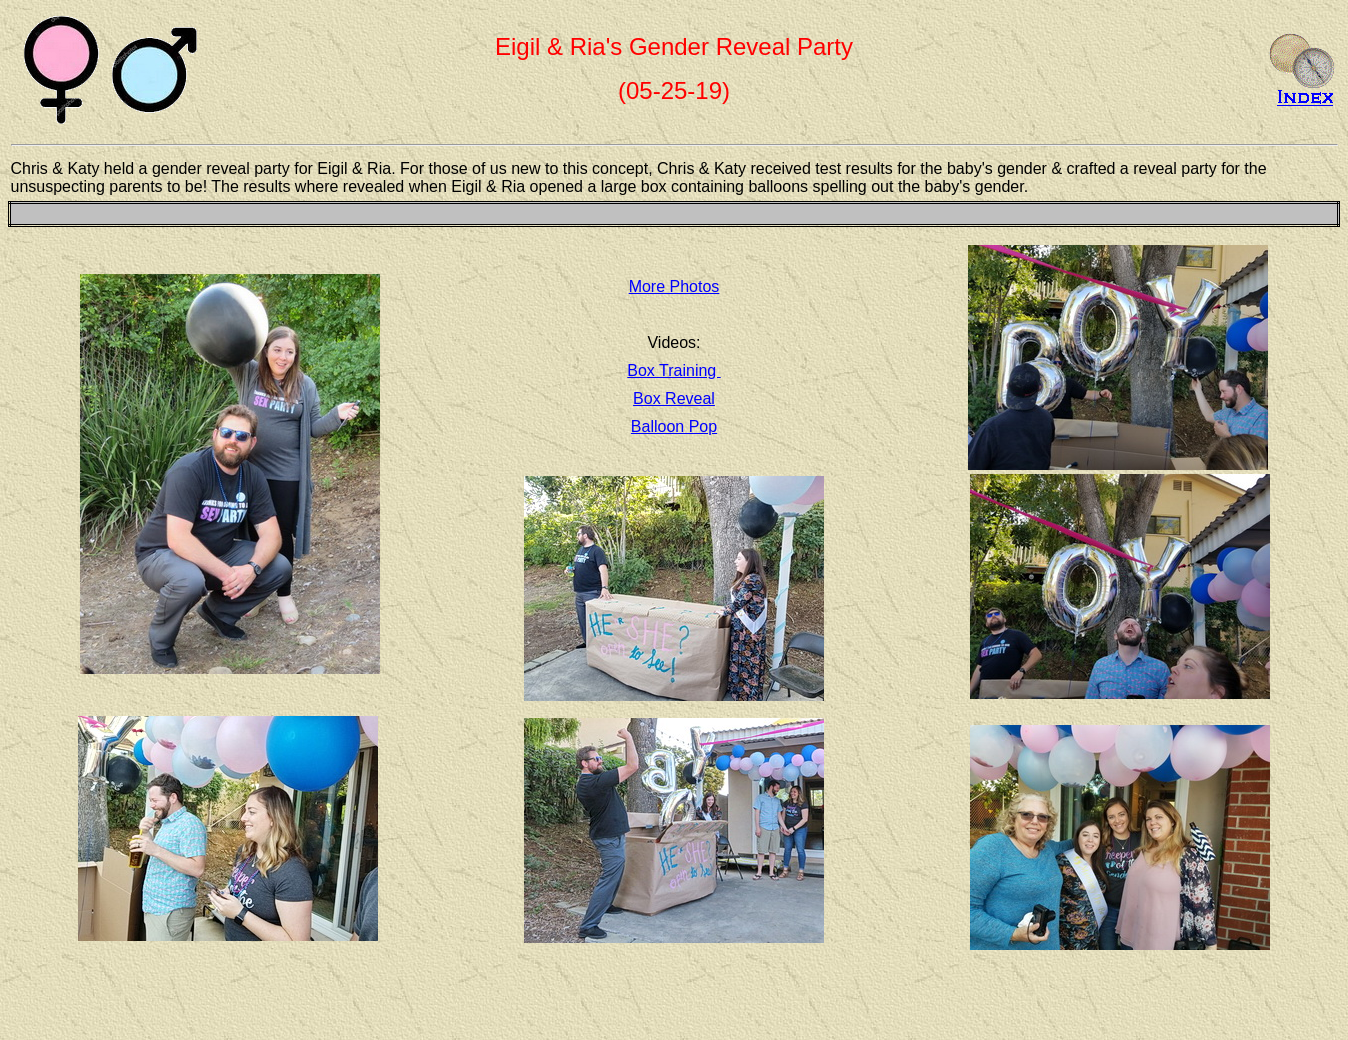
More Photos (674, 286)
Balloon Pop (674, 426)
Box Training (673, 370)
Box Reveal (674, 398)
